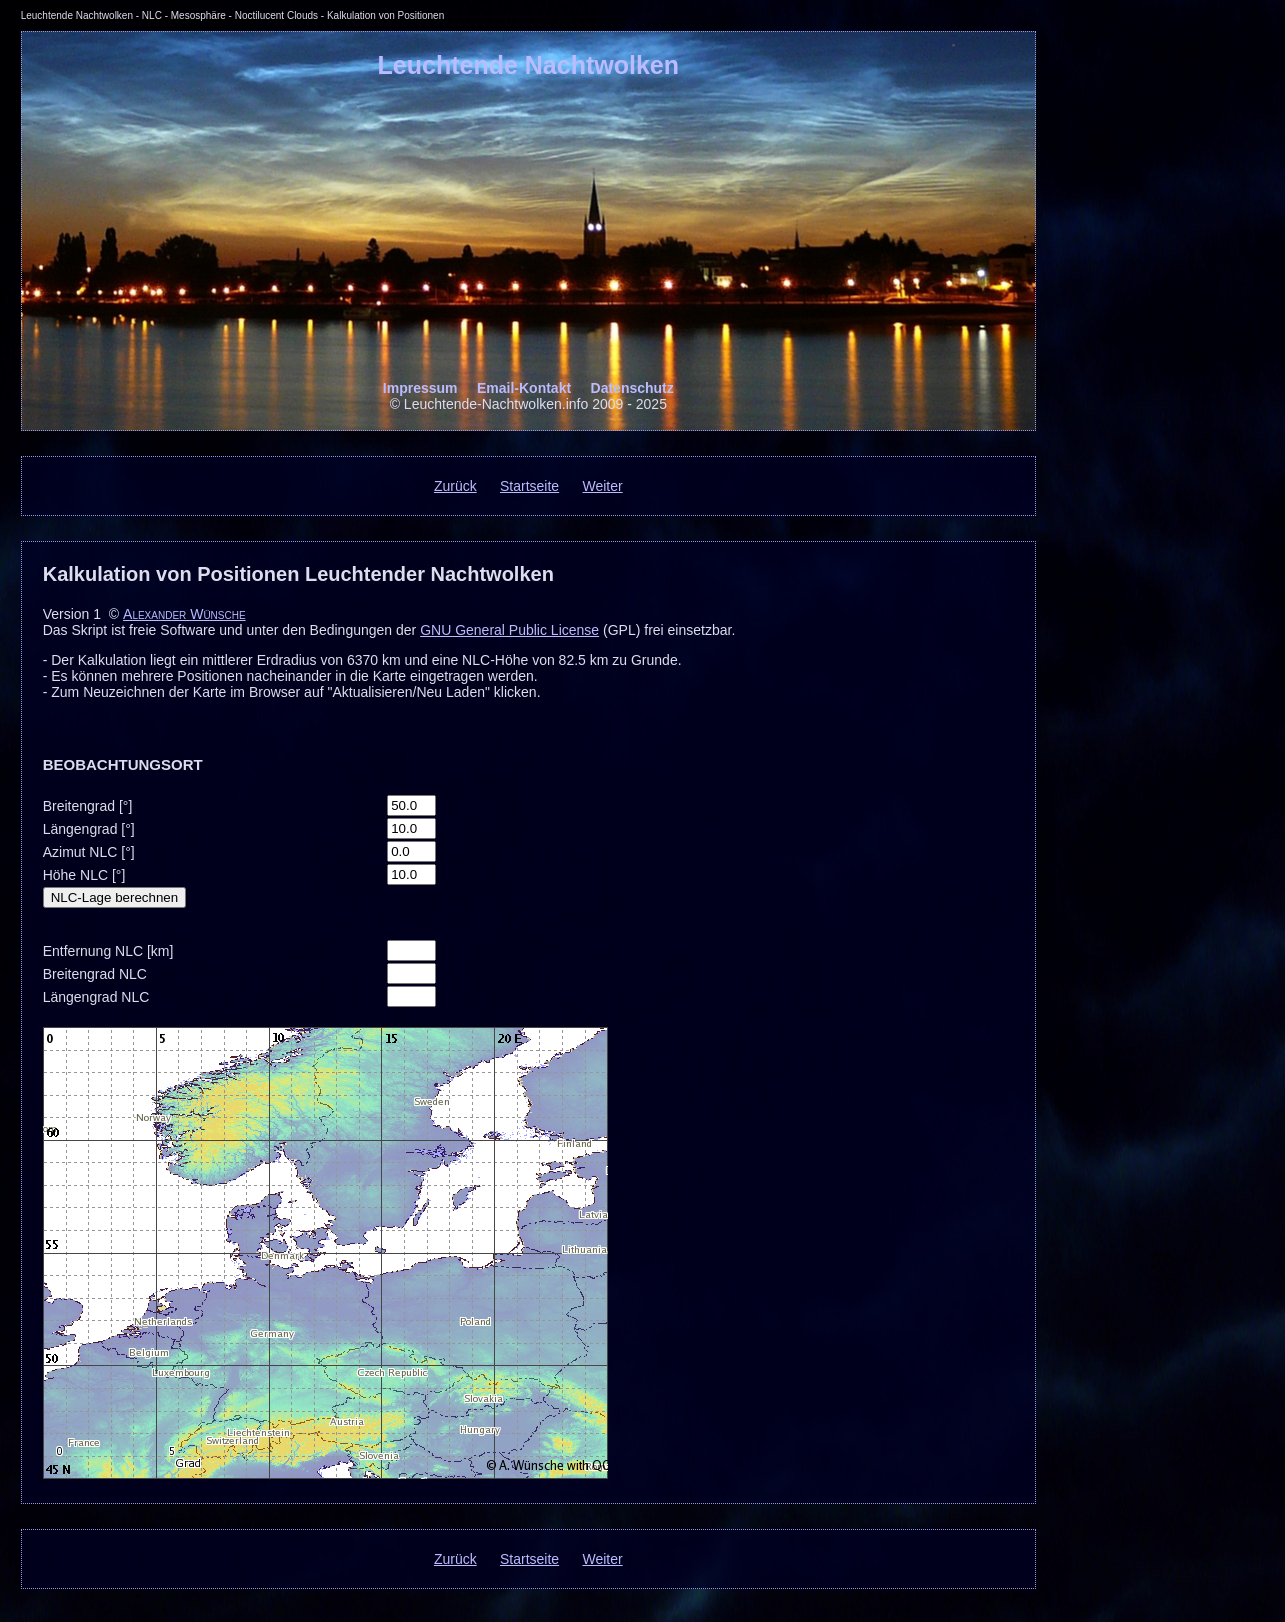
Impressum (420, 388)
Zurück (455, 486)
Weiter (602, 486)
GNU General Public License (509, 630)
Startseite (529, 486)
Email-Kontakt (524, 388)
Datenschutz (632, 388)
